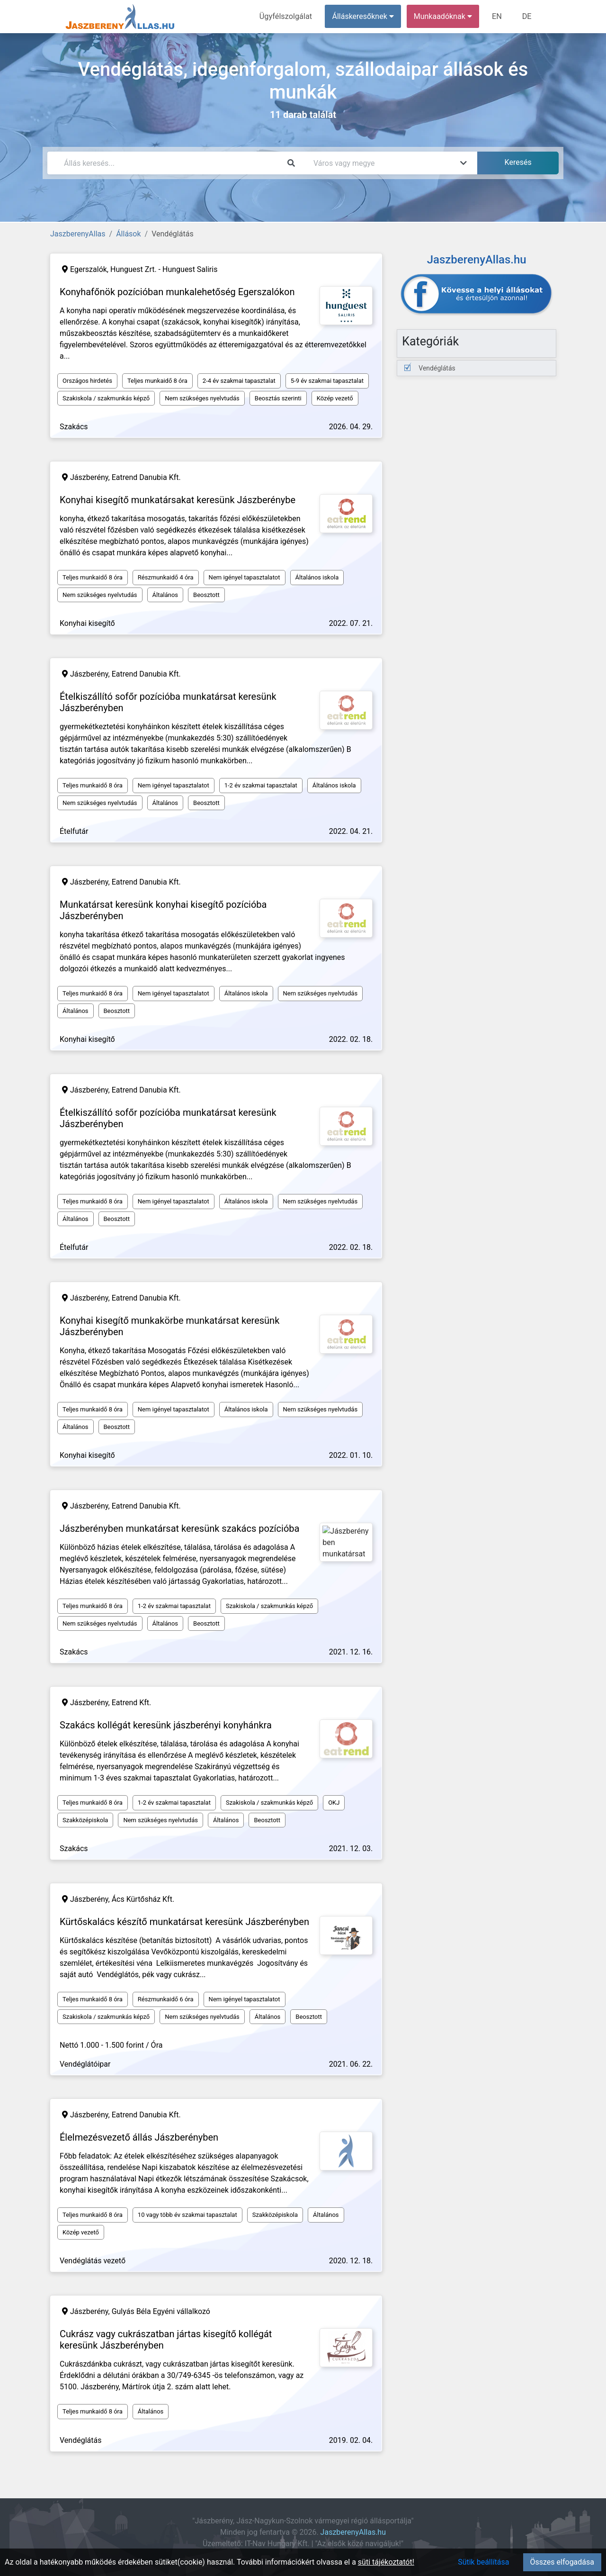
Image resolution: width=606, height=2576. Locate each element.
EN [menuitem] (498, 16)
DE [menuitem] (527, 16)
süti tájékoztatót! (386, 2562)
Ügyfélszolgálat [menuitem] (287, 16)
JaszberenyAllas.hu (353, 2532)
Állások (128, 233)
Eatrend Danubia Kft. (146, 477)
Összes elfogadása (562, 2562)
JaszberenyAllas (78, 233)
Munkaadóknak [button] (444, 16)
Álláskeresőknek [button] (364, 16)
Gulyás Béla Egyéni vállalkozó (161, 2311)
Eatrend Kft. (132, 1702)
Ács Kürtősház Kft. (143, 1899)
